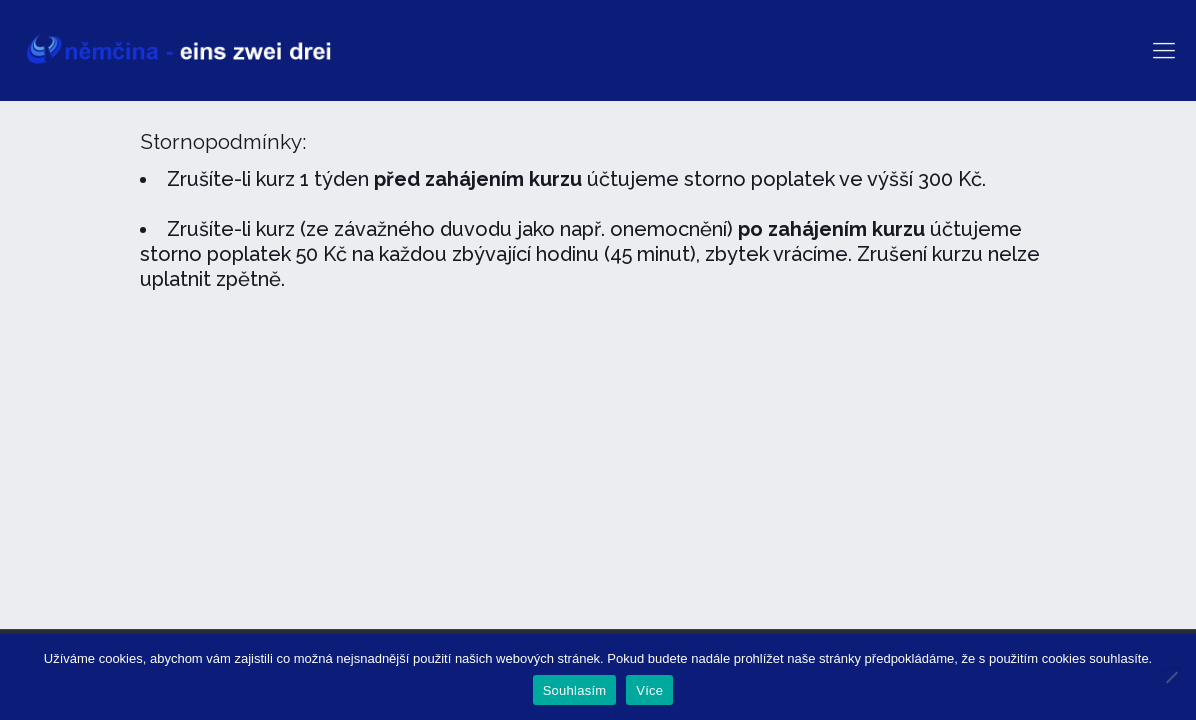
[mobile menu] (1164, 50)
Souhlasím (575, 690)
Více (649, 690)
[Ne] (1171, 677)
